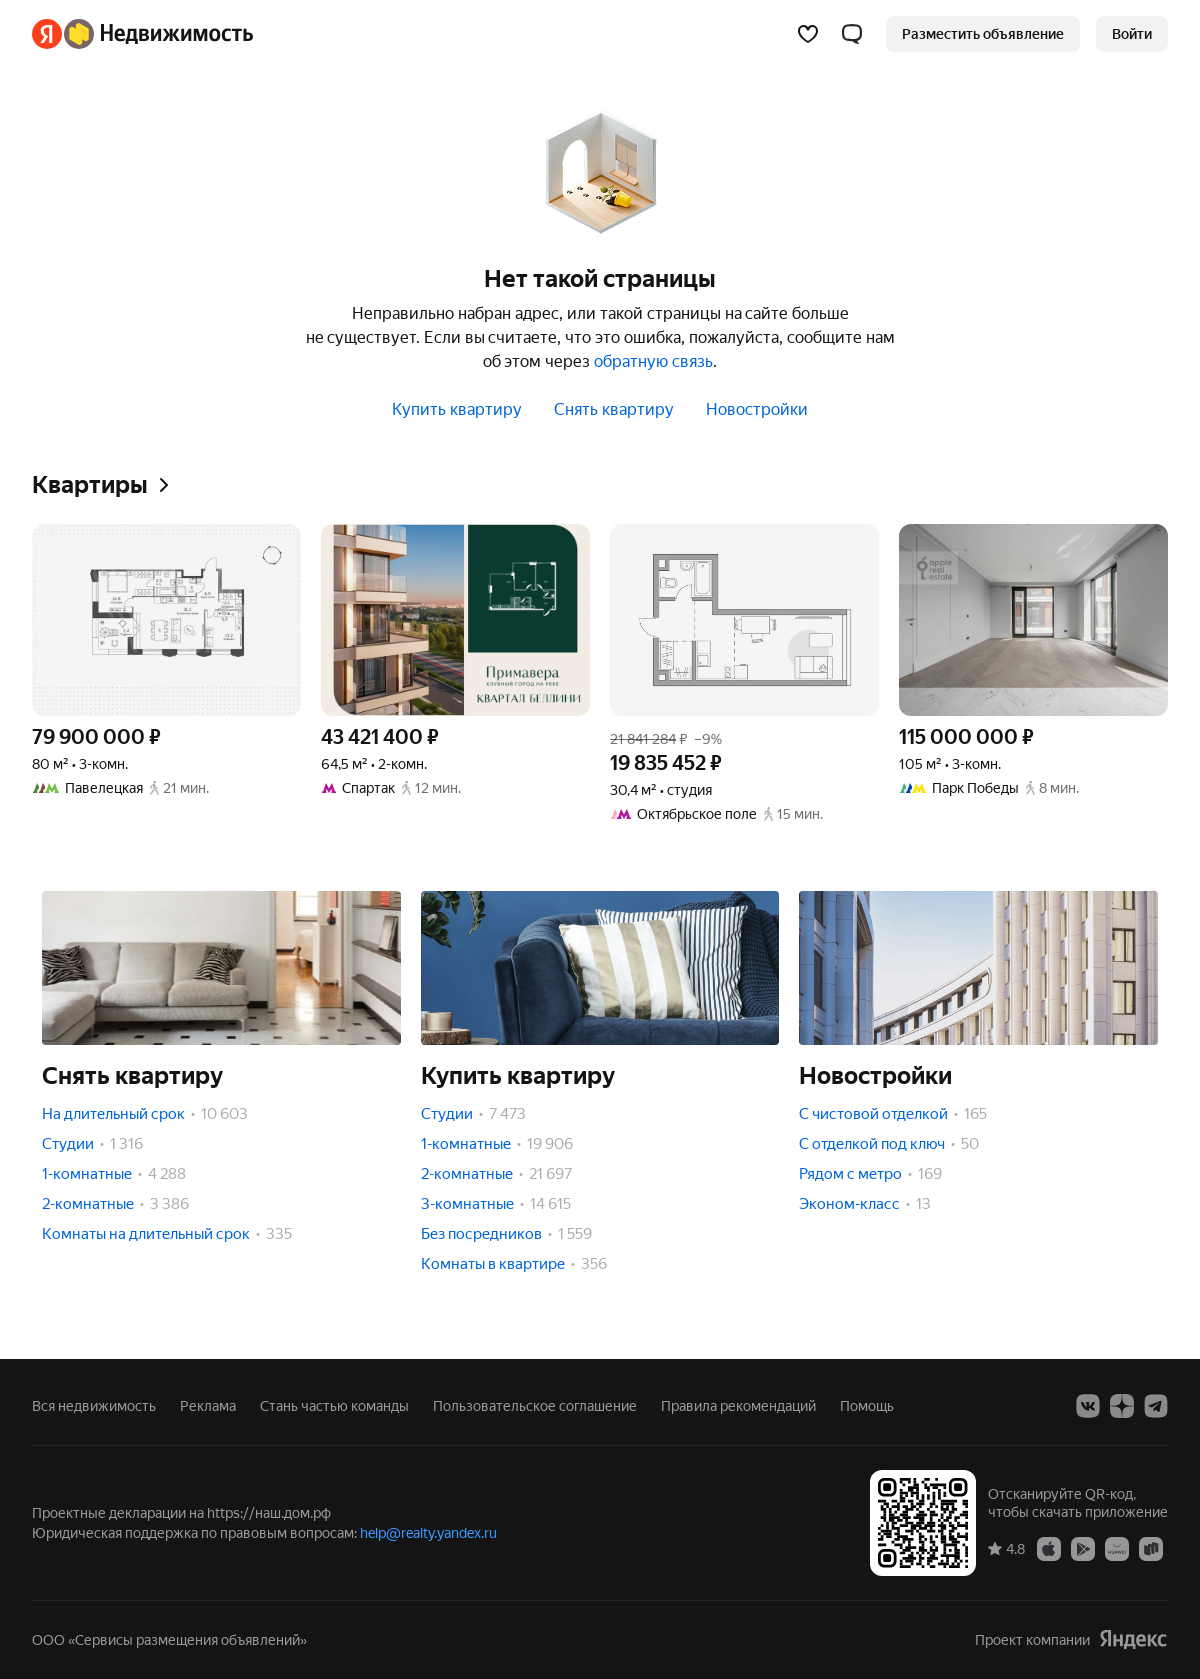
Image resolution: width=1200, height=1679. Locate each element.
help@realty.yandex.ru (428, 1533)
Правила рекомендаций (738, 1406)
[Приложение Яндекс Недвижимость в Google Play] (1083, 1548)
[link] (1132, 34)
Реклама (208, 1406)
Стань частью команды (334, 1406)
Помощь (867, 1406)
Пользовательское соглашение (535, 1406)
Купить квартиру (457, 409)
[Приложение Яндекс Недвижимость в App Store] (1049, 1548)
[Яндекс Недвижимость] (158, 34)
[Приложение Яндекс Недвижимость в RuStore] (1151, 1548)
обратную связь (653, 361)
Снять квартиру (614, 409)
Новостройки (757, 409)
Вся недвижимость (94, 1406)
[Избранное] (808, 34)
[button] (852, 34)
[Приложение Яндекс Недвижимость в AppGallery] (1117, 1548)
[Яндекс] (47, 34)
